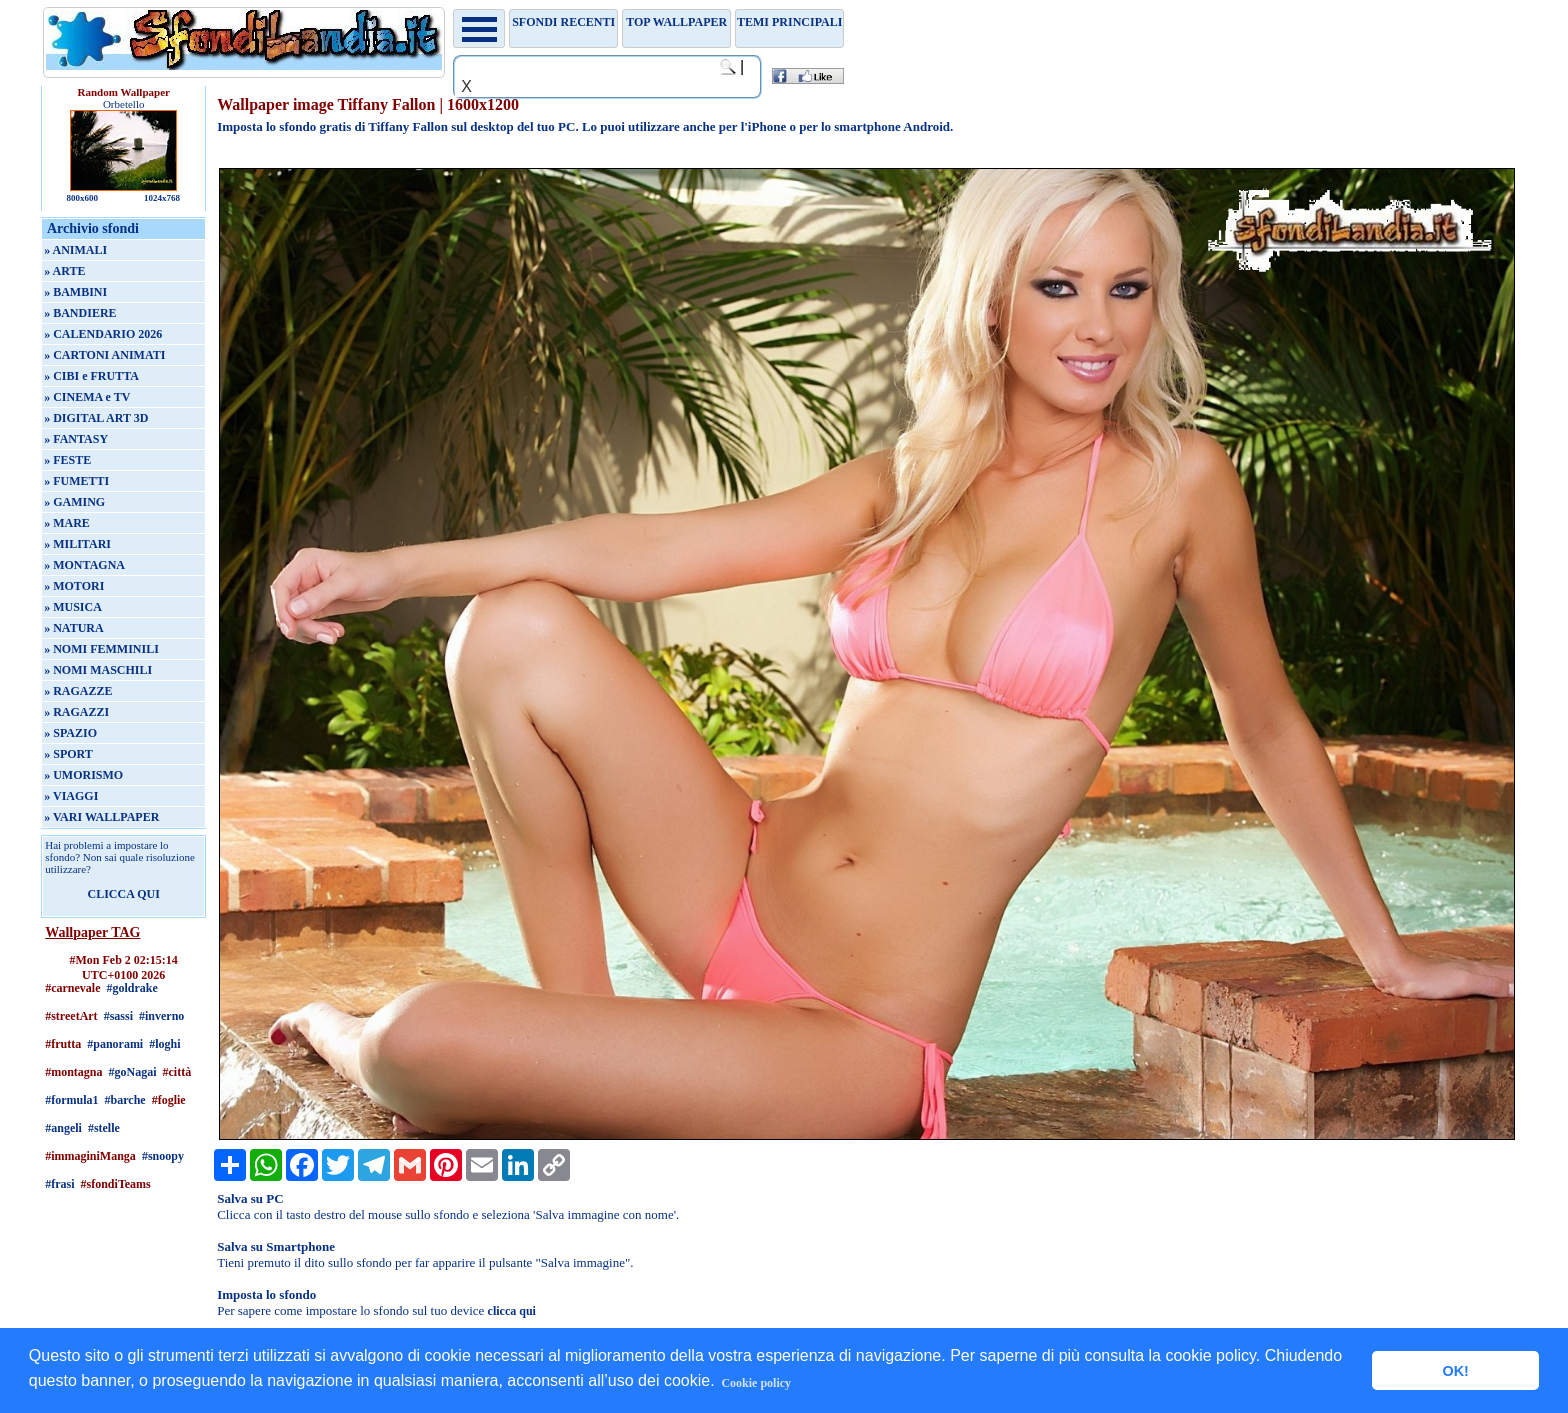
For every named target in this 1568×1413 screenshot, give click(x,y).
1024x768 (162, 198)
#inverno (161, 1016)
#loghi (164, 1044)
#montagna (73, 1072)
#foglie (169, 1100)
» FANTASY (76, 439)
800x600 (82, 198)
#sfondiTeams (116, 1184)
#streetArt (71, 1016)
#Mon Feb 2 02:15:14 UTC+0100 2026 (124, 967)
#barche (125, 1100)
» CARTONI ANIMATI (104, 355)
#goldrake (132, 988)
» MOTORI (74, 586)
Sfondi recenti (563, 22)
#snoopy (163, 1156)
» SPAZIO (70, 733)
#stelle (104, 1128)
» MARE (67, 523)
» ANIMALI (75, 250)
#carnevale (72, 988)
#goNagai (133, 1072)
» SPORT (68, 754)
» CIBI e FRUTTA (91, 376)
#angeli (63, 1128)
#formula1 (71, 1100)
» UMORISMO (83, 775)
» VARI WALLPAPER (101, 817)
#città (177, 1072)
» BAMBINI (75, 292)
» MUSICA (73, 607)
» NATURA (73, 628)
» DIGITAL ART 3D (96, 418)
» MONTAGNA (84, 565)
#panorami (115, 1044)
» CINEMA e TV (87, 397)
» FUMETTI (76, 481)
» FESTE (67, 460)
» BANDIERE (80, 313)
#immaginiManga (90, 1156)
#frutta (63, 1044)
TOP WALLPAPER (676, 22)
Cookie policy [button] (756, 1383)
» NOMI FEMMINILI (101, 649)
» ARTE (64, 271)
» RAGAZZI (76, 712)
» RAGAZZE (78, 691)
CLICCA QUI (124, 894)
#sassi (118, 1016)
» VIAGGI (71, 796)
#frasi (59, 1184)
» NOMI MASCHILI (98, 670)
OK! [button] (1455, 1371)
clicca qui (512, 1311)
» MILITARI (77, 544)
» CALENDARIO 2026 (103, 334)
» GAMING (74, 502)
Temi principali (789, 22)
